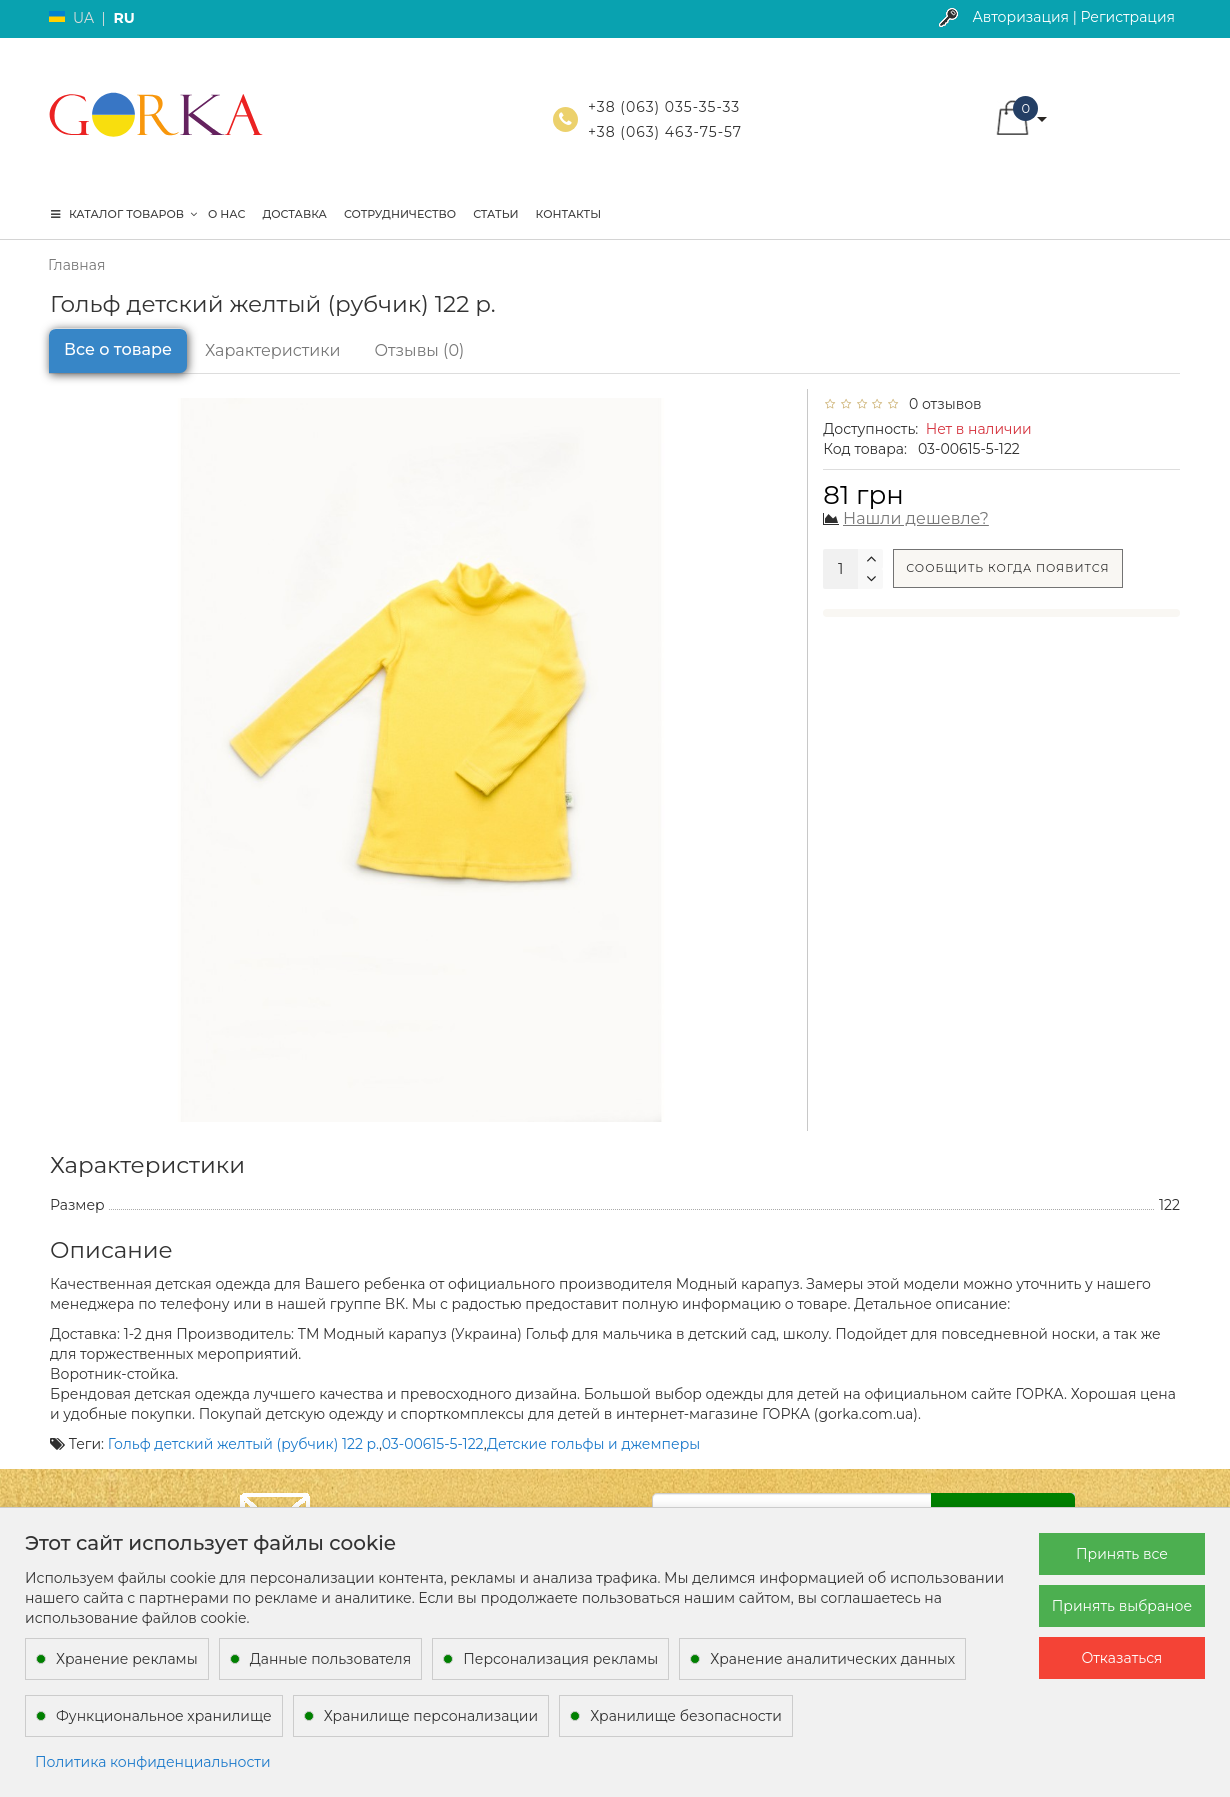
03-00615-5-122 (433, 1444)
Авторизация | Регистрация (1073, 17)
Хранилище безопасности (686, 1716)
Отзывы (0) (420, 350)
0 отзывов (942, 404)
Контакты (569, 214)
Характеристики (273, 350)
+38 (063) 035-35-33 (664, 107)
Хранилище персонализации (431, 1716)
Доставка (294, 214)
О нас (226, 214)
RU (123, 18)
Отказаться (1122, 1658)
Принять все (1122, 1554)
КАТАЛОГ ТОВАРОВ (124, 214)
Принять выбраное (1122, 1606)
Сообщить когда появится (1007, 568)
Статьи (495, 214)
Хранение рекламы (127, 1659)
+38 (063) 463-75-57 (665, 132)
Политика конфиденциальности (153, 1762)
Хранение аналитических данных (832, 1659)
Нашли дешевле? (916, 518)
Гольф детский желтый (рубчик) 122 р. (243, 1444)
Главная (76, 265)
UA (83, 18)
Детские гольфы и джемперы (593, 1444)
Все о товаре (118, 349)
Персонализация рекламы (560, 1659)
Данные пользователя (331, 1659)
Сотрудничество (400, 214)
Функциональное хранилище (164, 1716)
